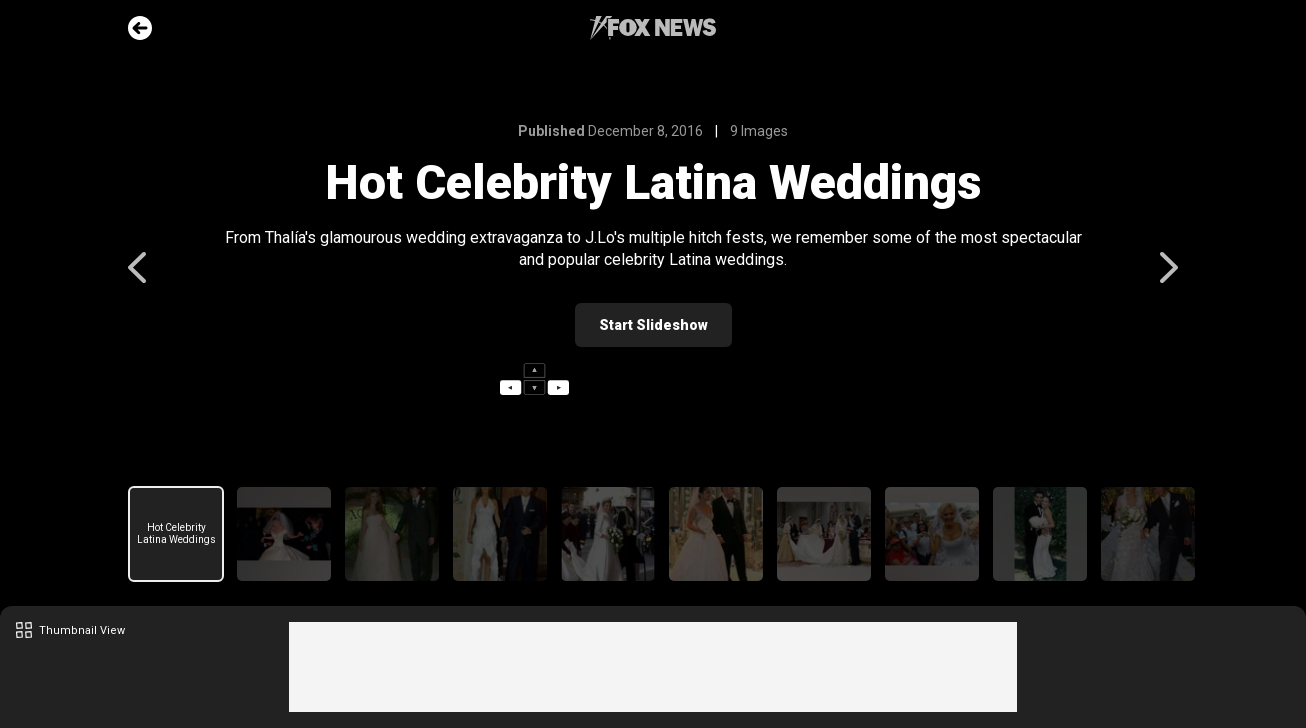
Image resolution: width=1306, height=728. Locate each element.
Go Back (140, 28)
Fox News (653, 28)
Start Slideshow (653, 325)
